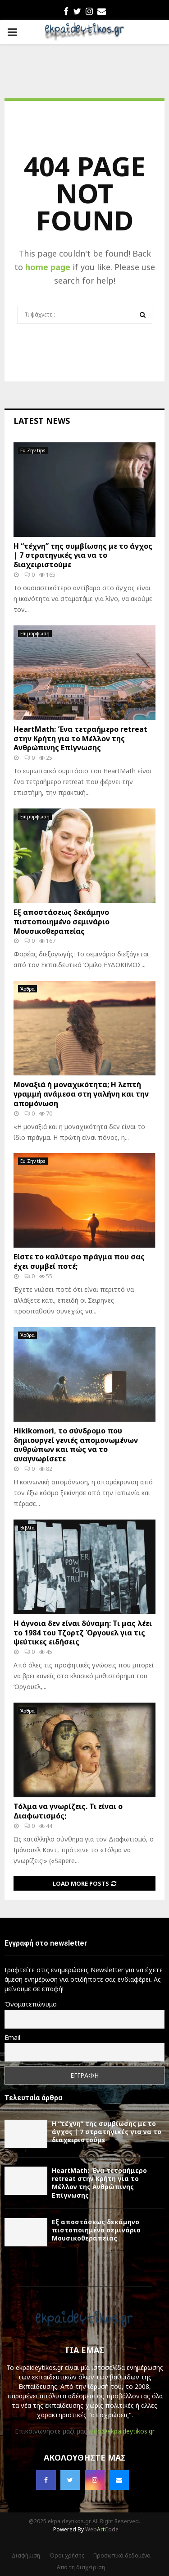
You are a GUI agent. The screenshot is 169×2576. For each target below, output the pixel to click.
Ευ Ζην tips (33, 450)
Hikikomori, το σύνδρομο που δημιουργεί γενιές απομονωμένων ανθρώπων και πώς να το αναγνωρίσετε (76, 1445)
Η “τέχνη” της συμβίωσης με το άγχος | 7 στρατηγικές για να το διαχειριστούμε (83, 555)
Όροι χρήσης (66, 2555)
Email (12, 2037)
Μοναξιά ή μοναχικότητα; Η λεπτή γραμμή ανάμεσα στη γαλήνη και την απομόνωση (81, 1093)
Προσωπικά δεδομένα (122, 2555)
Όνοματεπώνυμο (31, 2004)
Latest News (42, 420)
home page (47, 267)
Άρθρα (27, 989)
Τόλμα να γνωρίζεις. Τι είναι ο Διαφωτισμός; (68, 1811)
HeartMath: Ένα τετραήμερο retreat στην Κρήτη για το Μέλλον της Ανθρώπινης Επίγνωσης (80, 738)
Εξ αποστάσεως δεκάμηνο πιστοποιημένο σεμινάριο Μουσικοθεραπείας (62, 921)
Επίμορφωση (35, 633)
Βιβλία (27, 1527)
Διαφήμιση (26, 2555)
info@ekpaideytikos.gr (122, 2431)
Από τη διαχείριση (81, 2567)
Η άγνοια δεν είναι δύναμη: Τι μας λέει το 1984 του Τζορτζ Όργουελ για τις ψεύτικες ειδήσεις (83, 1632)
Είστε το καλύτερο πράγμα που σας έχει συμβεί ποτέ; (79, 1261)
